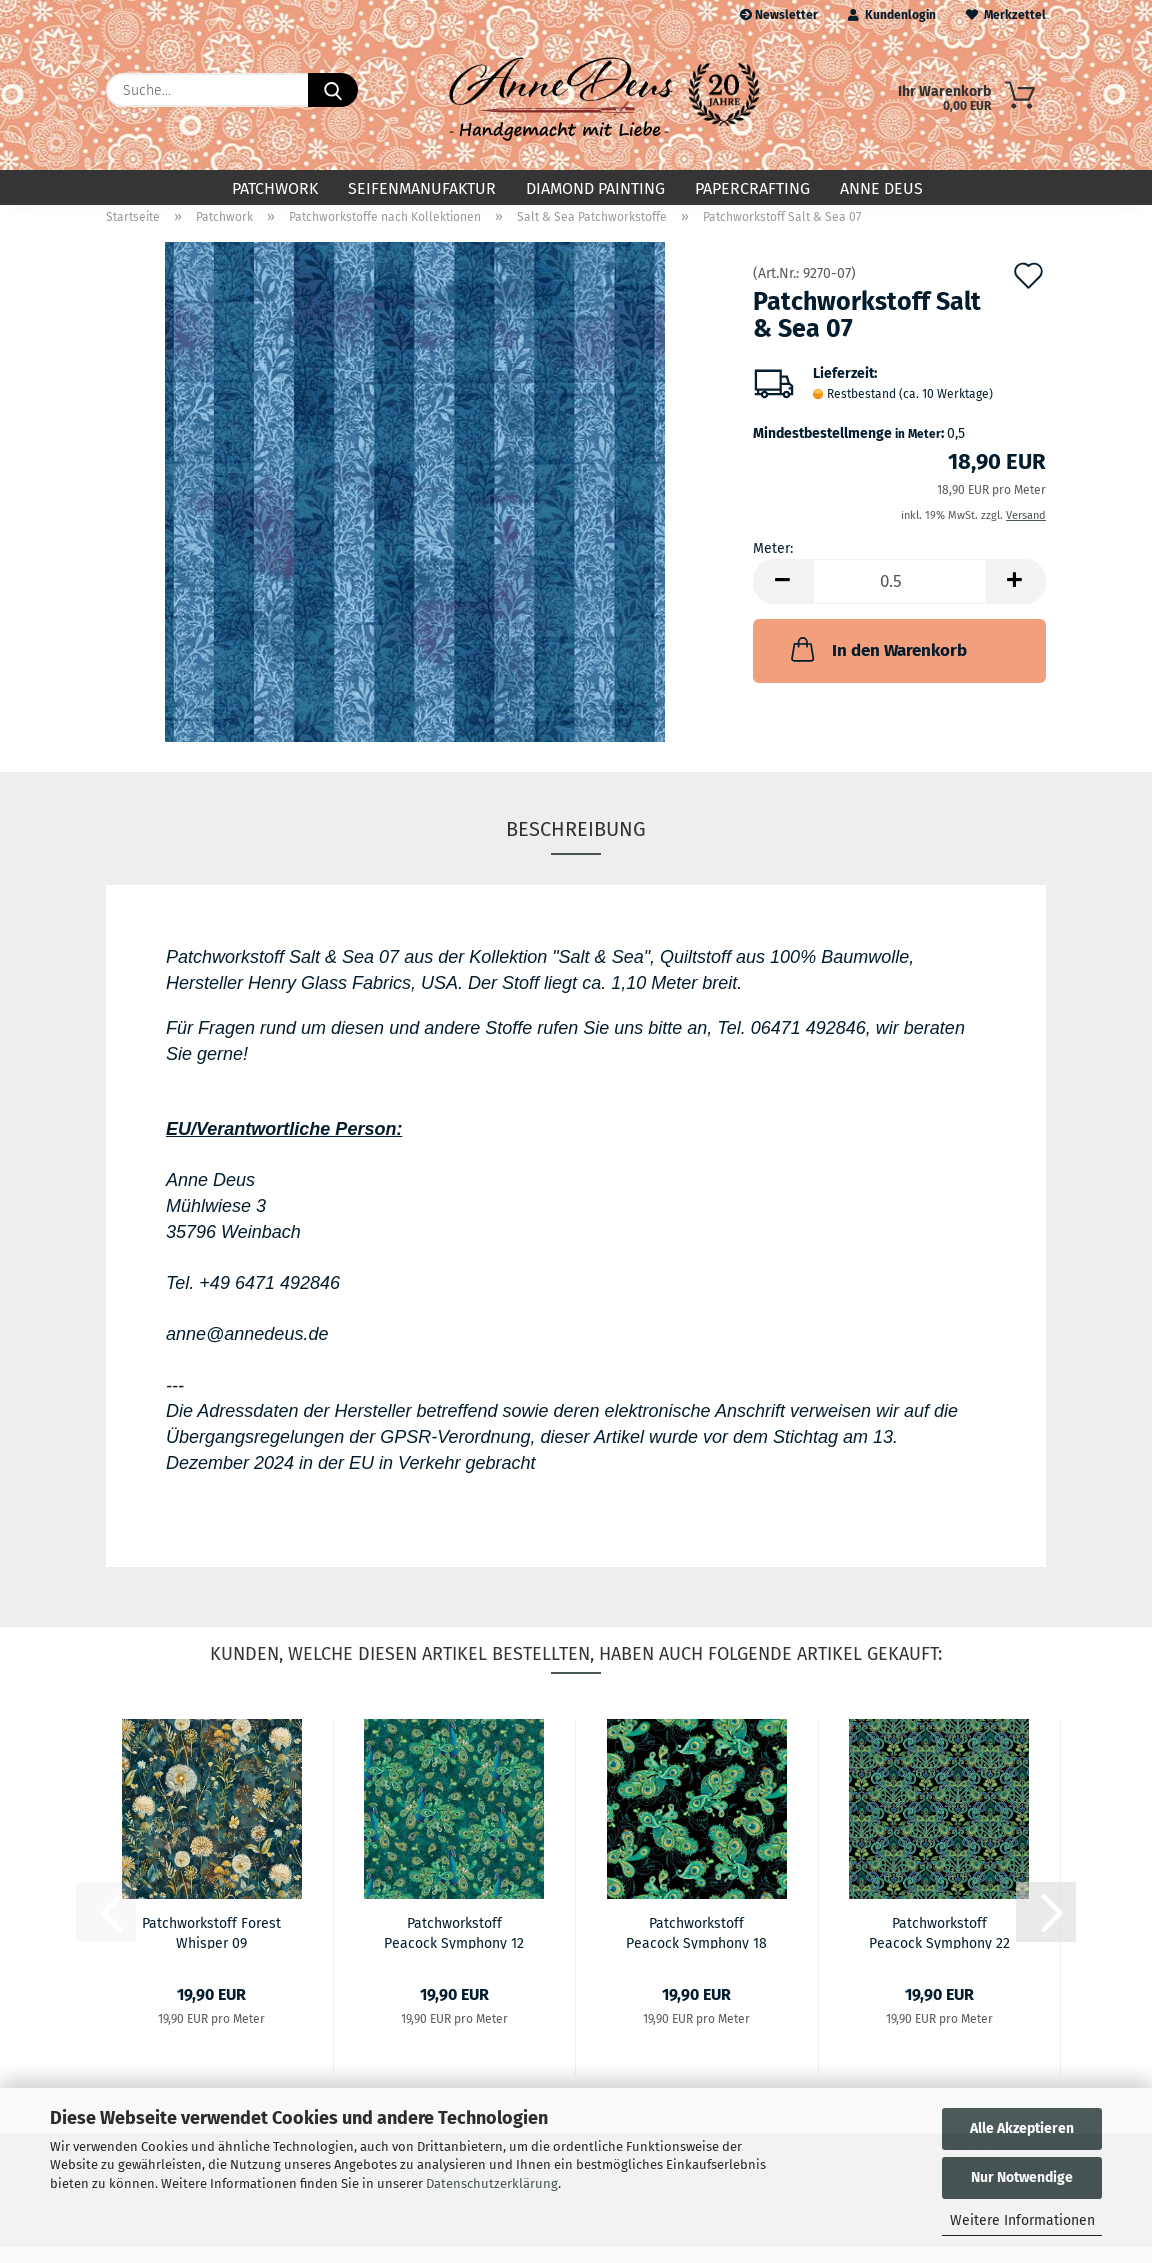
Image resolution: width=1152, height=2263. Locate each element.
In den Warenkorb (877, 665)
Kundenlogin (892, 15)
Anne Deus (881, 188)
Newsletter (779, 15)
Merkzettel (1006, 15)
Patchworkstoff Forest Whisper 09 (211, 1948)
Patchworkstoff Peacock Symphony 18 (696, 1948)
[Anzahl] (899, 597)
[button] (783, 597)
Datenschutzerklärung (492, 2183)
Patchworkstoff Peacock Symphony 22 (939, 1948)
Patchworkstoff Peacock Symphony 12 (454, 1948)
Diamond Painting (595, 188)
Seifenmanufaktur (422, 188)
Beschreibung (576, 845)
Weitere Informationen (1022, 2220)
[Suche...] (333, 90)
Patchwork (275, 188)
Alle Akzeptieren (1022, 2128)
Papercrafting (752, 188)
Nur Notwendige (1022, 2177)
